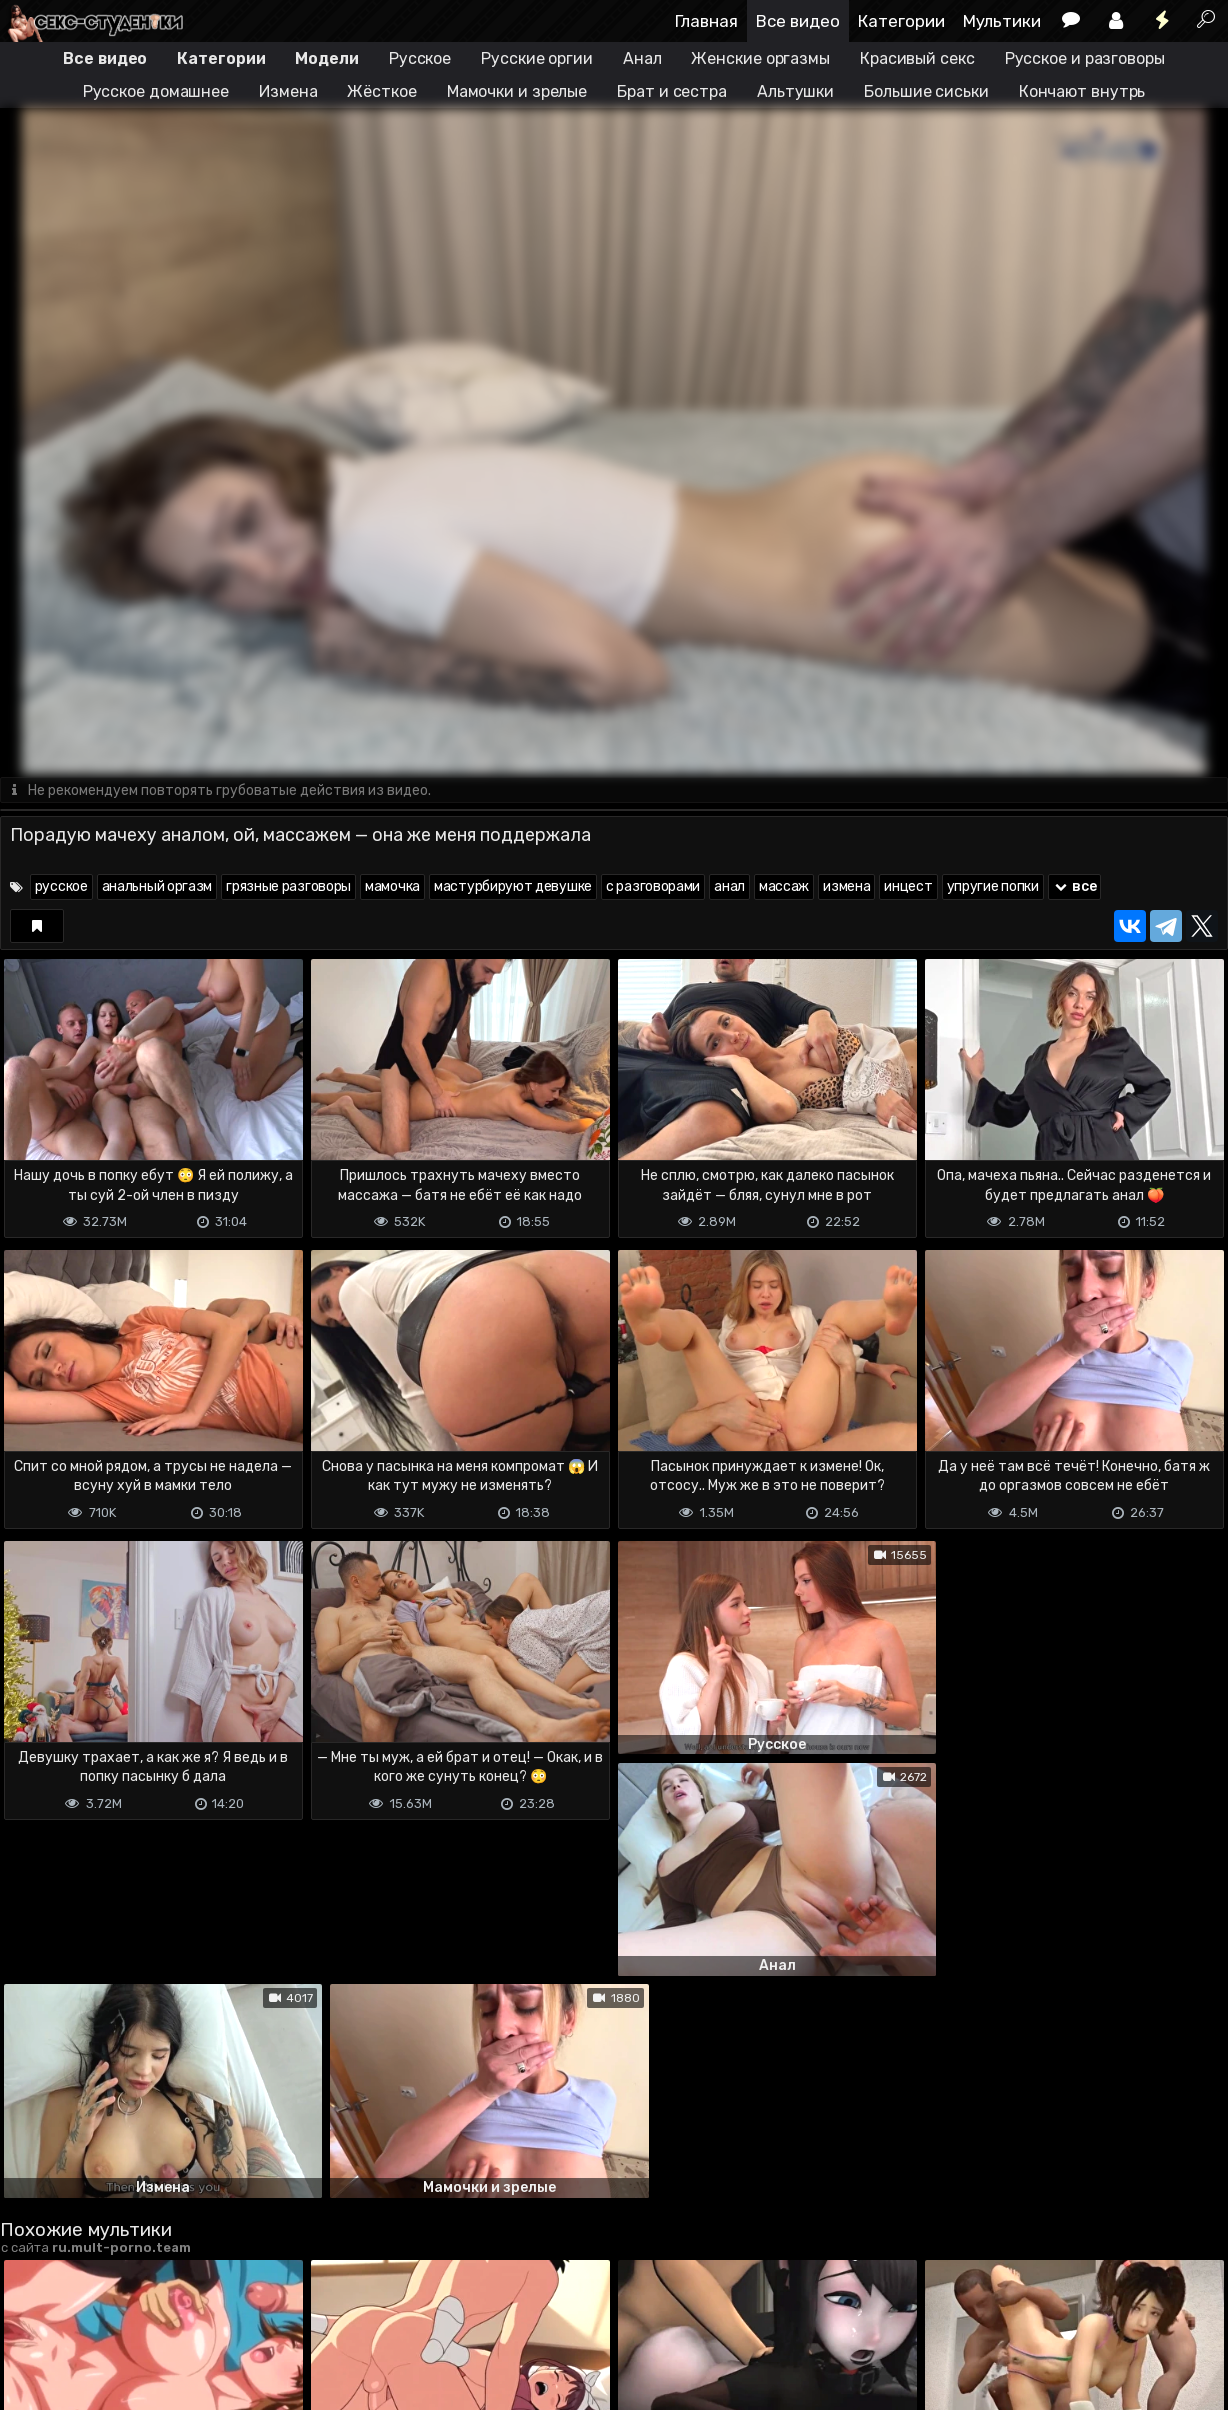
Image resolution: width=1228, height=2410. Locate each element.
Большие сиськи (926, 91)
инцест (908, 887)
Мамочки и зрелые (517, 91)
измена (846, 887)
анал (729, 887)
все (1075, 887)
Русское (420, 58)
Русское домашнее (156, 91)
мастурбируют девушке (513, 887)
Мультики (1002, 21)
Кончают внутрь (1082, 91)
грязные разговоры (288, 887)
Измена (288, 91)
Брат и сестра (672, 91)
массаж (784, 887)
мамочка (392, 887)
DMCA (32, 2360)
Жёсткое (381, 91)
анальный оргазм (157, 887)
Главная (706, 21)
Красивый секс (917, 58)
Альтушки (795, 91)
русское (61, 887)
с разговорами (653, 887)
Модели (326, 58)
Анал (642, 58)
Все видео (798, 21)
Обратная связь (208, 2360)
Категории (901, 21)
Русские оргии (537, 58)
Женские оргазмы (760, 58)
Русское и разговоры (1085, 58)
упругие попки (993, 887)
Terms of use (103, 2360)
